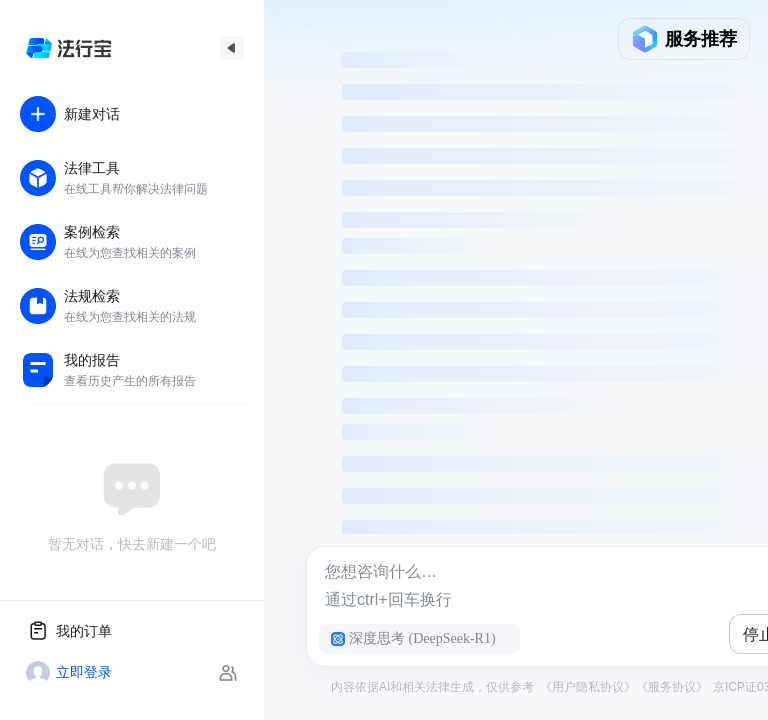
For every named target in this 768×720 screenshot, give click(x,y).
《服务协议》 (672, 687)
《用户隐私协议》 (588, 687)
